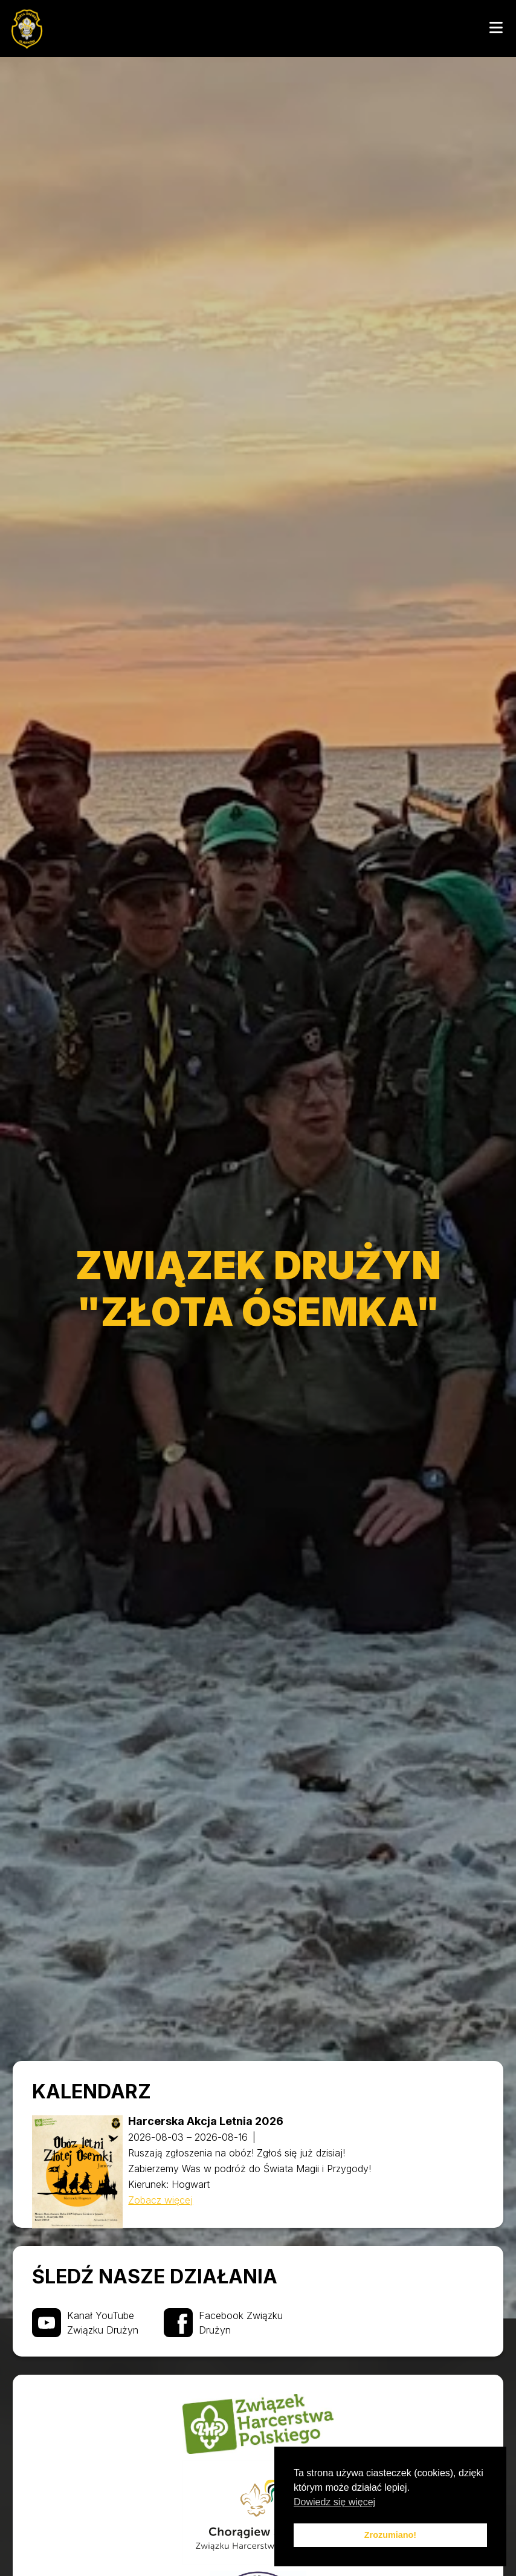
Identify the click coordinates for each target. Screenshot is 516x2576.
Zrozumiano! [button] (390, 2535)
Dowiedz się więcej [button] (334, 2502)
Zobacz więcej (160, 2200)
